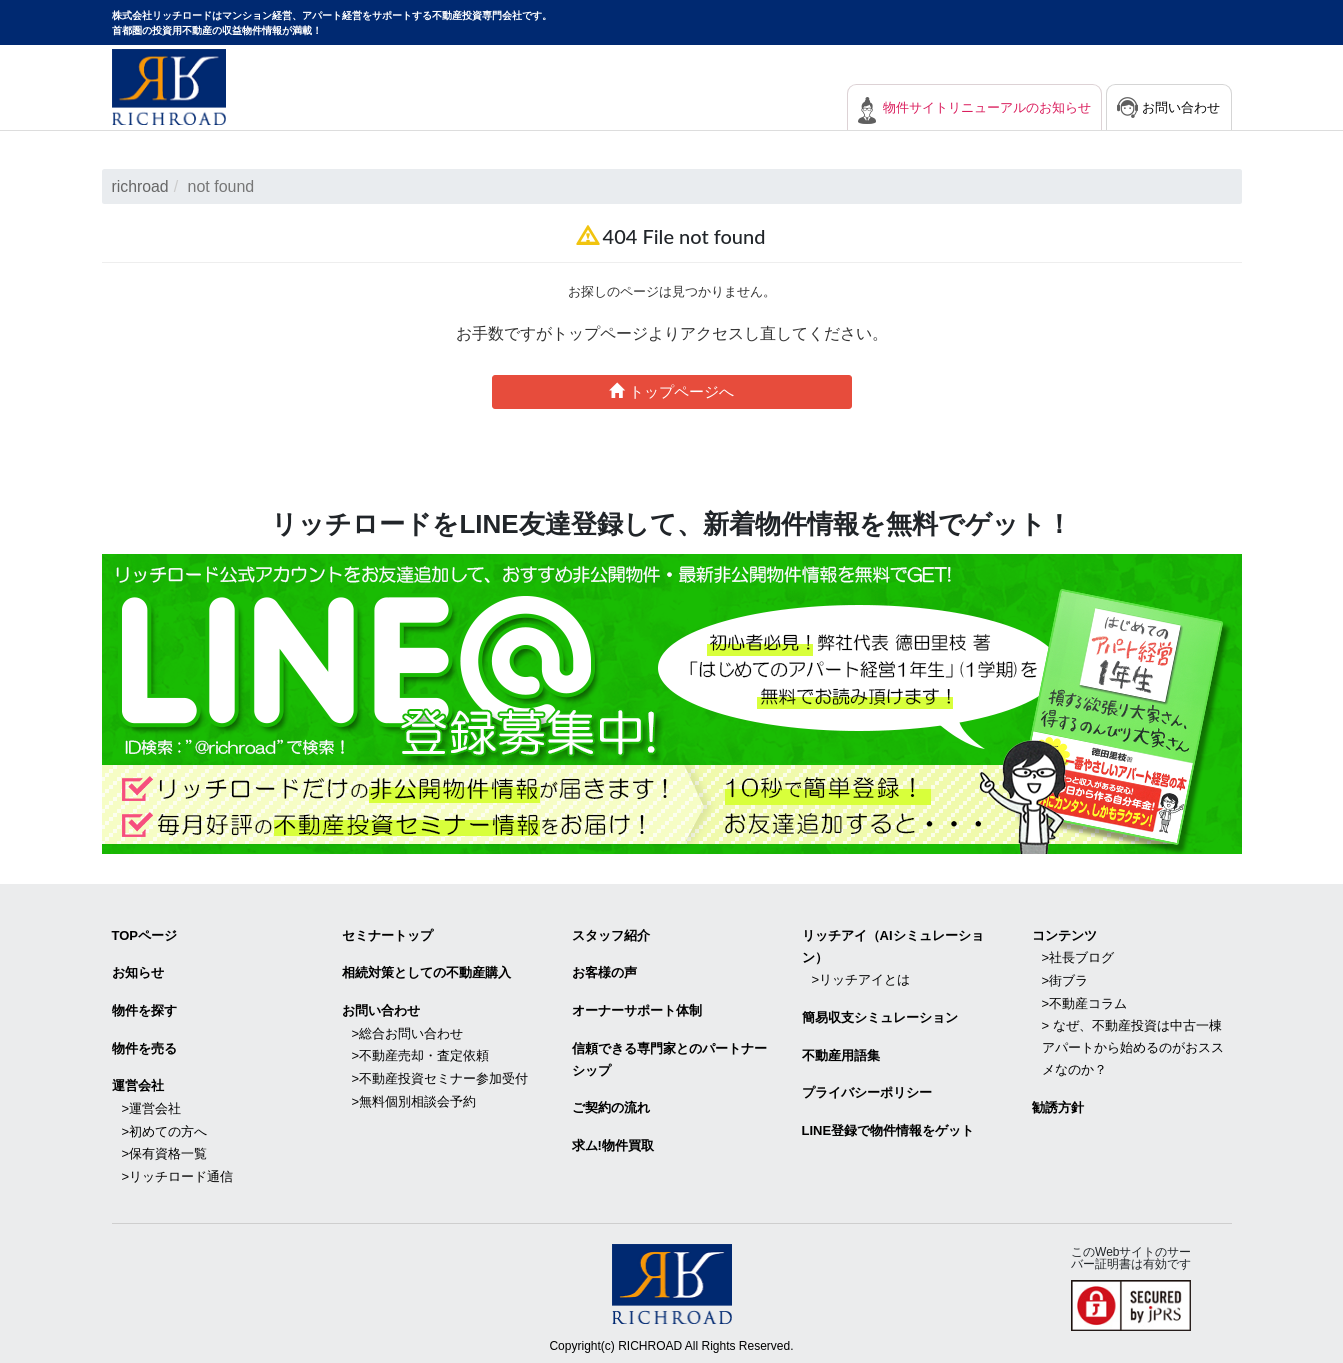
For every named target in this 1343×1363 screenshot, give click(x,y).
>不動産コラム (1085, 1000)
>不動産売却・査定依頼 (421, 1052)
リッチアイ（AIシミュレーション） (893, 945)
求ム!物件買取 (613, 1141)
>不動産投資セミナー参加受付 (440, 1074)
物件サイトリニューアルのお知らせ (972, 107)
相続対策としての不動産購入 (426, 971)
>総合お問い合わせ (408, 1030)
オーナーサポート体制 (637, 1008)
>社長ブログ (1078, 956)
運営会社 (138, 1082)
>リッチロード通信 (178, 1170)
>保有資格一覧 (165, 1148)
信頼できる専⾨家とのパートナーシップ (669, 1056)
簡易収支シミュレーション (880, 1015)
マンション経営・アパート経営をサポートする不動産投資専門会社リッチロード (169, 87)
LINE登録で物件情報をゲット (888, 1126)
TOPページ (145, 934)
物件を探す (144, 1008)
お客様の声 (604, 971)
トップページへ (671, 390)
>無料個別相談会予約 (414, 1096)
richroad (141, 186)
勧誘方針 (1058, 1103)
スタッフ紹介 (611, 934)
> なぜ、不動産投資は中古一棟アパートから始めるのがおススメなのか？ (1133, 1044)
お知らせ (138, 971)
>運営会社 (152, 1104)
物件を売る (144, 1045)
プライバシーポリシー (867, 1089)
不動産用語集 (841, 1052)
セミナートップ (387, 934)
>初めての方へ (165, 1126)
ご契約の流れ (611, 1104)
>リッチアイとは (861, 978)
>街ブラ (1065, 978)
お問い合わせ (1179, 107)
